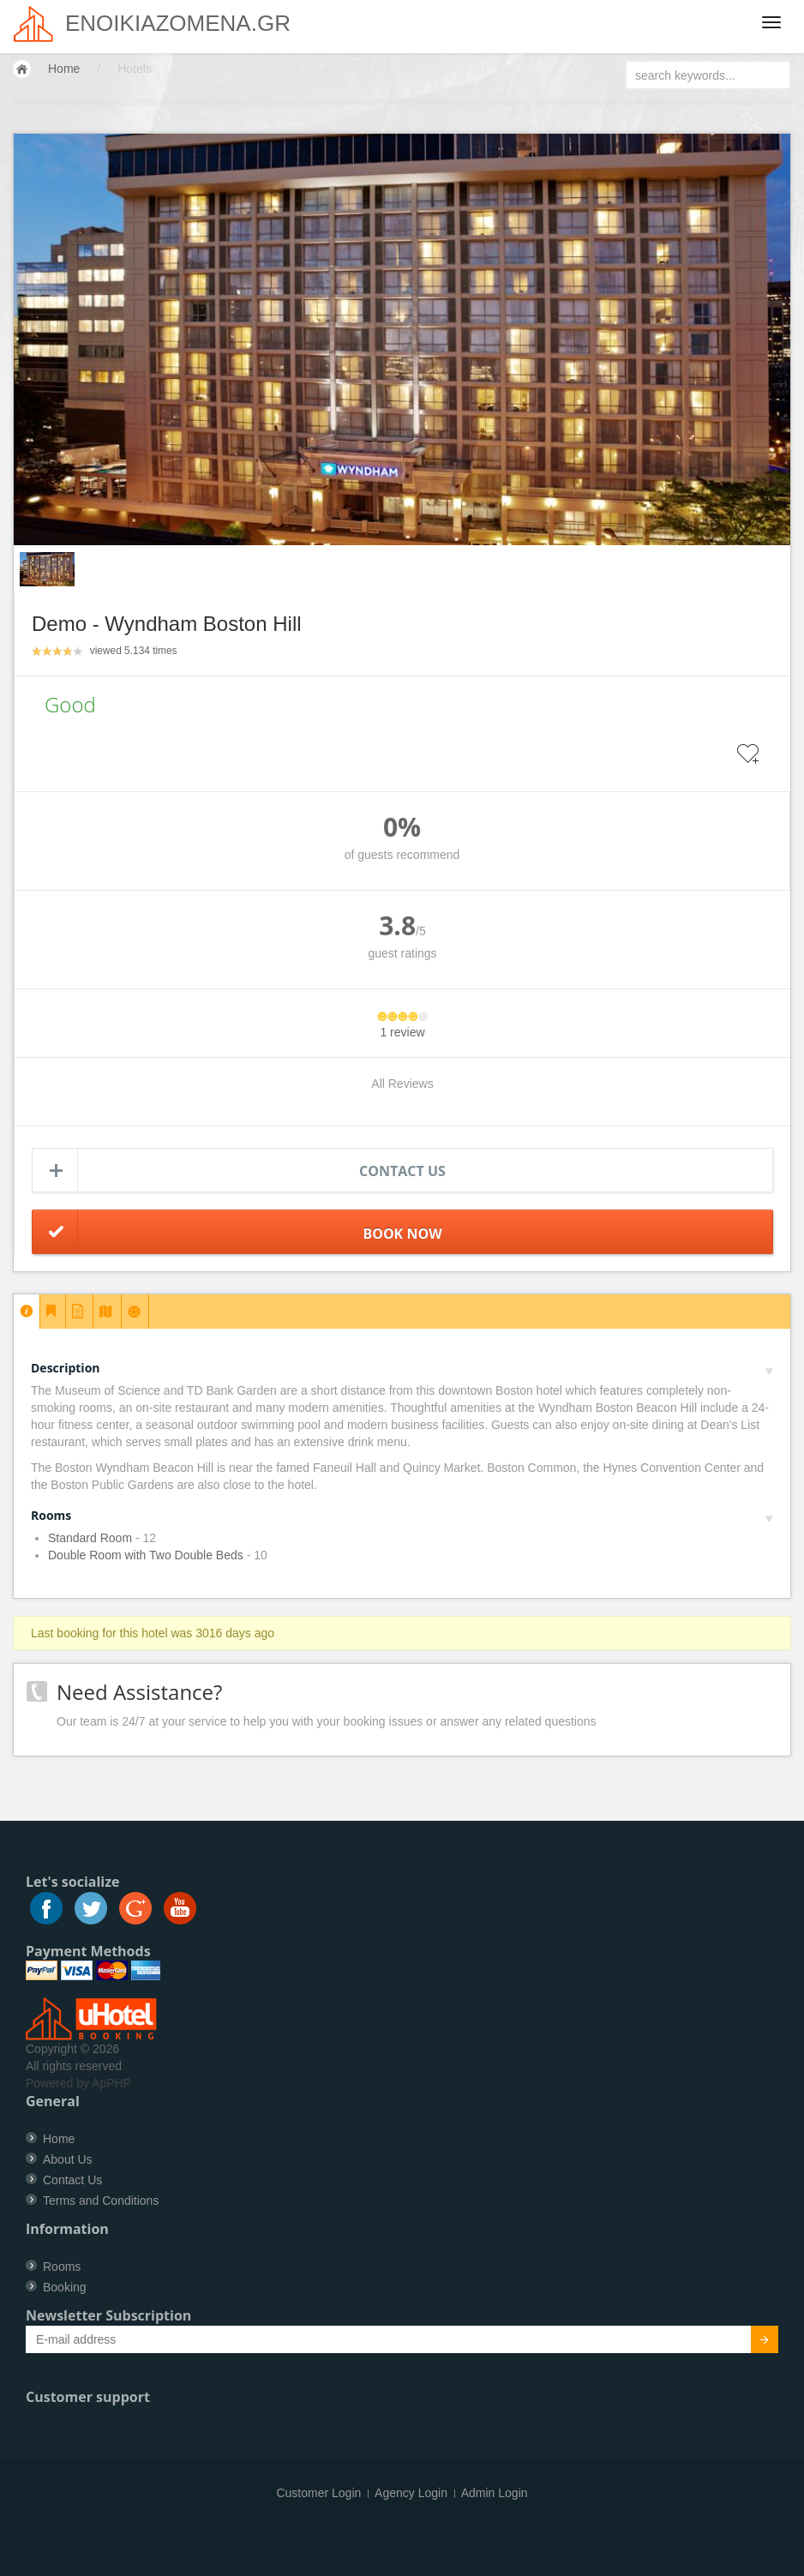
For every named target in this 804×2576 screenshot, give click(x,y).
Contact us (402, 1171)
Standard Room (90, 1538)
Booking (65, 2287)
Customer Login (318, 2493)
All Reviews (402, 1083)
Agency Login (411, 2493)
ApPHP (111, 2083)
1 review (402, 1032)
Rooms (402, 1515)
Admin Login (494, 2493)
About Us (68, 2159)
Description (402, 1368)
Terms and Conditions (101, 2200)
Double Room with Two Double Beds (145, 1555)
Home (64, 68)
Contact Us (72, 2180)
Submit (755, 2342)
